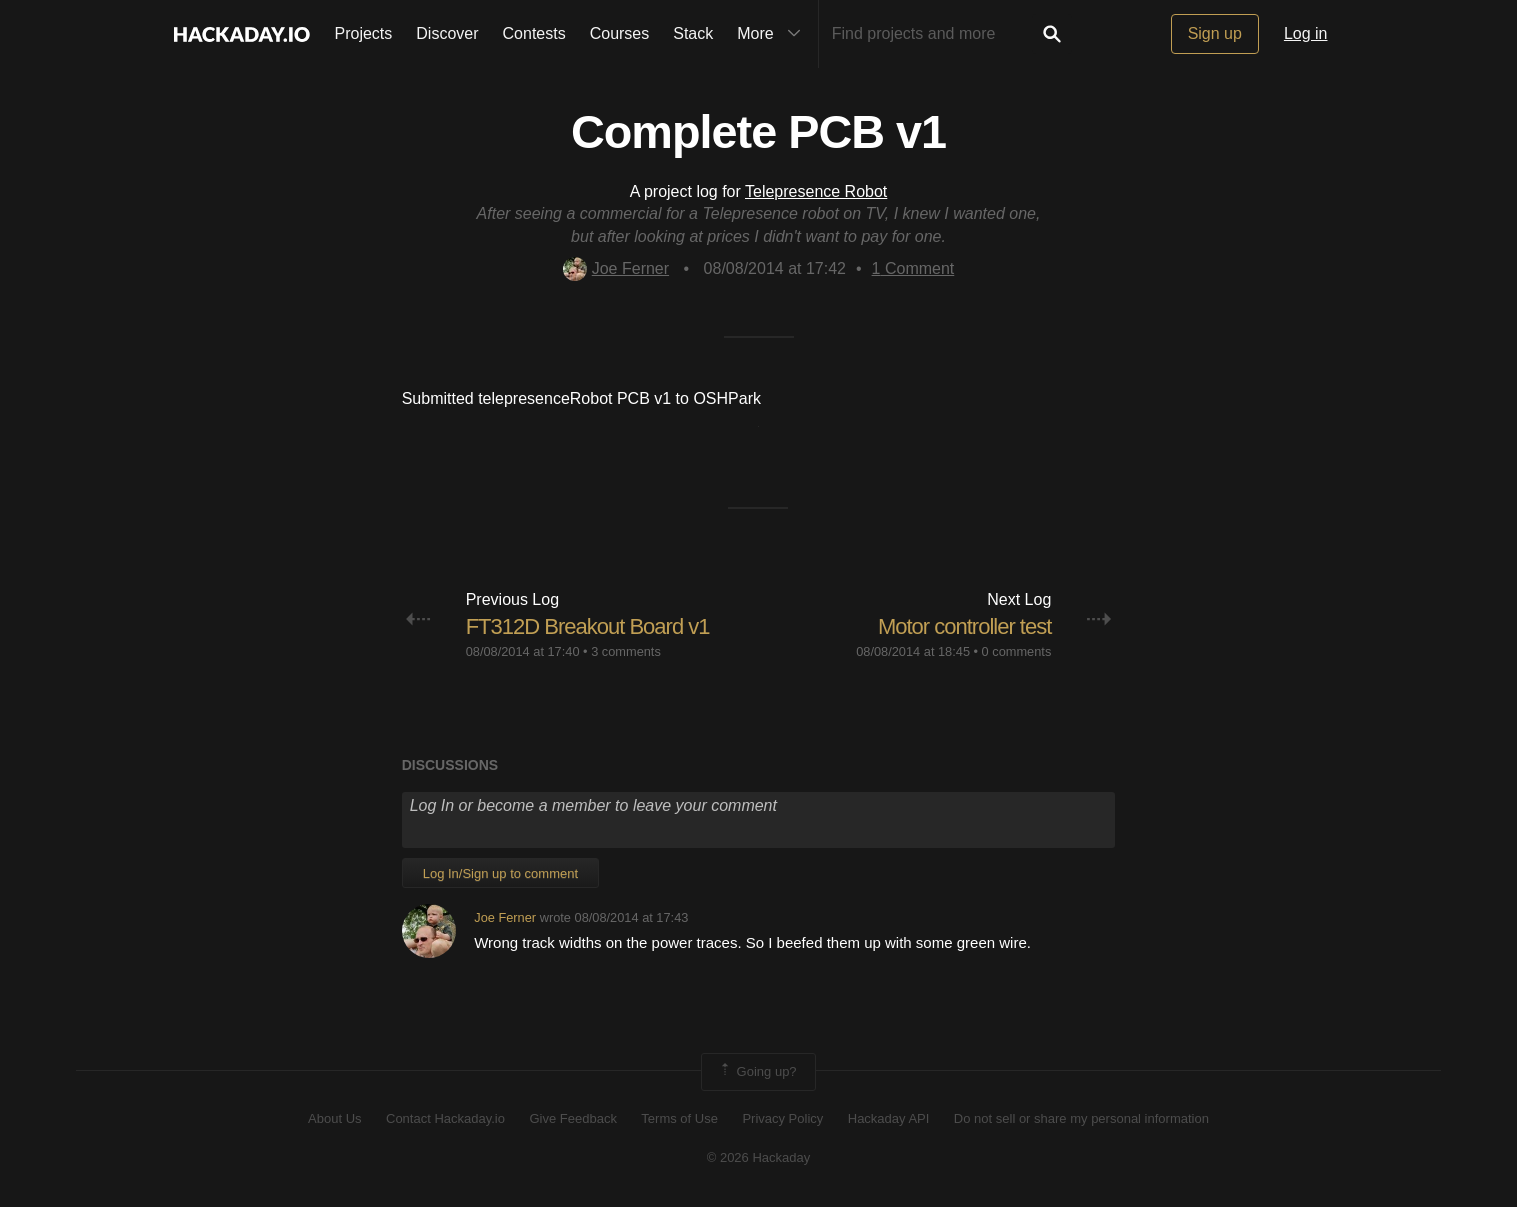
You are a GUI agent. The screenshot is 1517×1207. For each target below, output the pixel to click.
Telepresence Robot (816, 191)
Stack (693, 33)
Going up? (757, 1072)
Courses (620, 33)
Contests (534, 33)
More (773, 34)
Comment (913, 268)
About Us (334, 1118)
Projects (364, 33)
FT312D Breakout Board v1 (588, 626)
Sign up (1215, 33)
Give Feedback (572, 1118)
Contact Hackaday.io (445, 1118)
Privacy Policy (782, 1118)
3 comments (626, 651)
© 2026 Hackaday (759, 1157)
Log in (1306, 33)
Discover (447, 33)
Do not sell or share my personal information (1081, 1118)
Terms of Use (679, 1118)
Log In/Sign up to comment (500, 873)
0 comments (1017, 651)
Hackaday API (889, 1118)
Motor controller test (964, 626)
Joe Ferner (616, 268)
